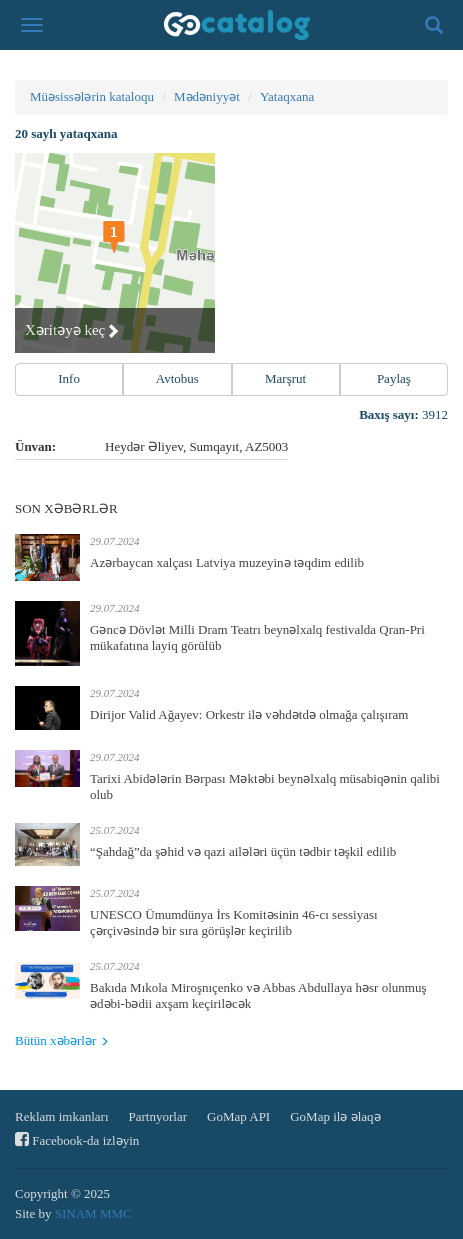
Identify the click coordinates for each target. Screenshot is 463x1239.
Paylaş (394, 378)
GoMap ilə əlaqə (335, 1116)
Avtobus (177, 378)
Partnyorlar (158, 1116)
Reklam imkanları (62, 1116)
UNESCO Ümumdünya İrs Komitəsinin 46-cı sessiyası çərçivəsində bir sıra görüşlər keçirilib (234, 922)
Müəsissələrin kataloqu (92, 96)
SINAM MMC (93, 1213)
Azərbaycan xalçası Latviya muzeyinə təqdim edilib (227, 562)
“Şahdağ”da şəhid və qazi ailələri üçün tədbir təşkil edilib (243, 851)
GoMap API (238, 1116)
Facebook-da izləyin (77, 1139)
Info (69, 378)
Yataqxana (287, 96)
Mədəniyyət (207, 96)
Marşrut (285, 378)
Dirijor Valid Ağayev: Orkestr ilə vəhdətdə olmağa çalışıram (249, 714)
